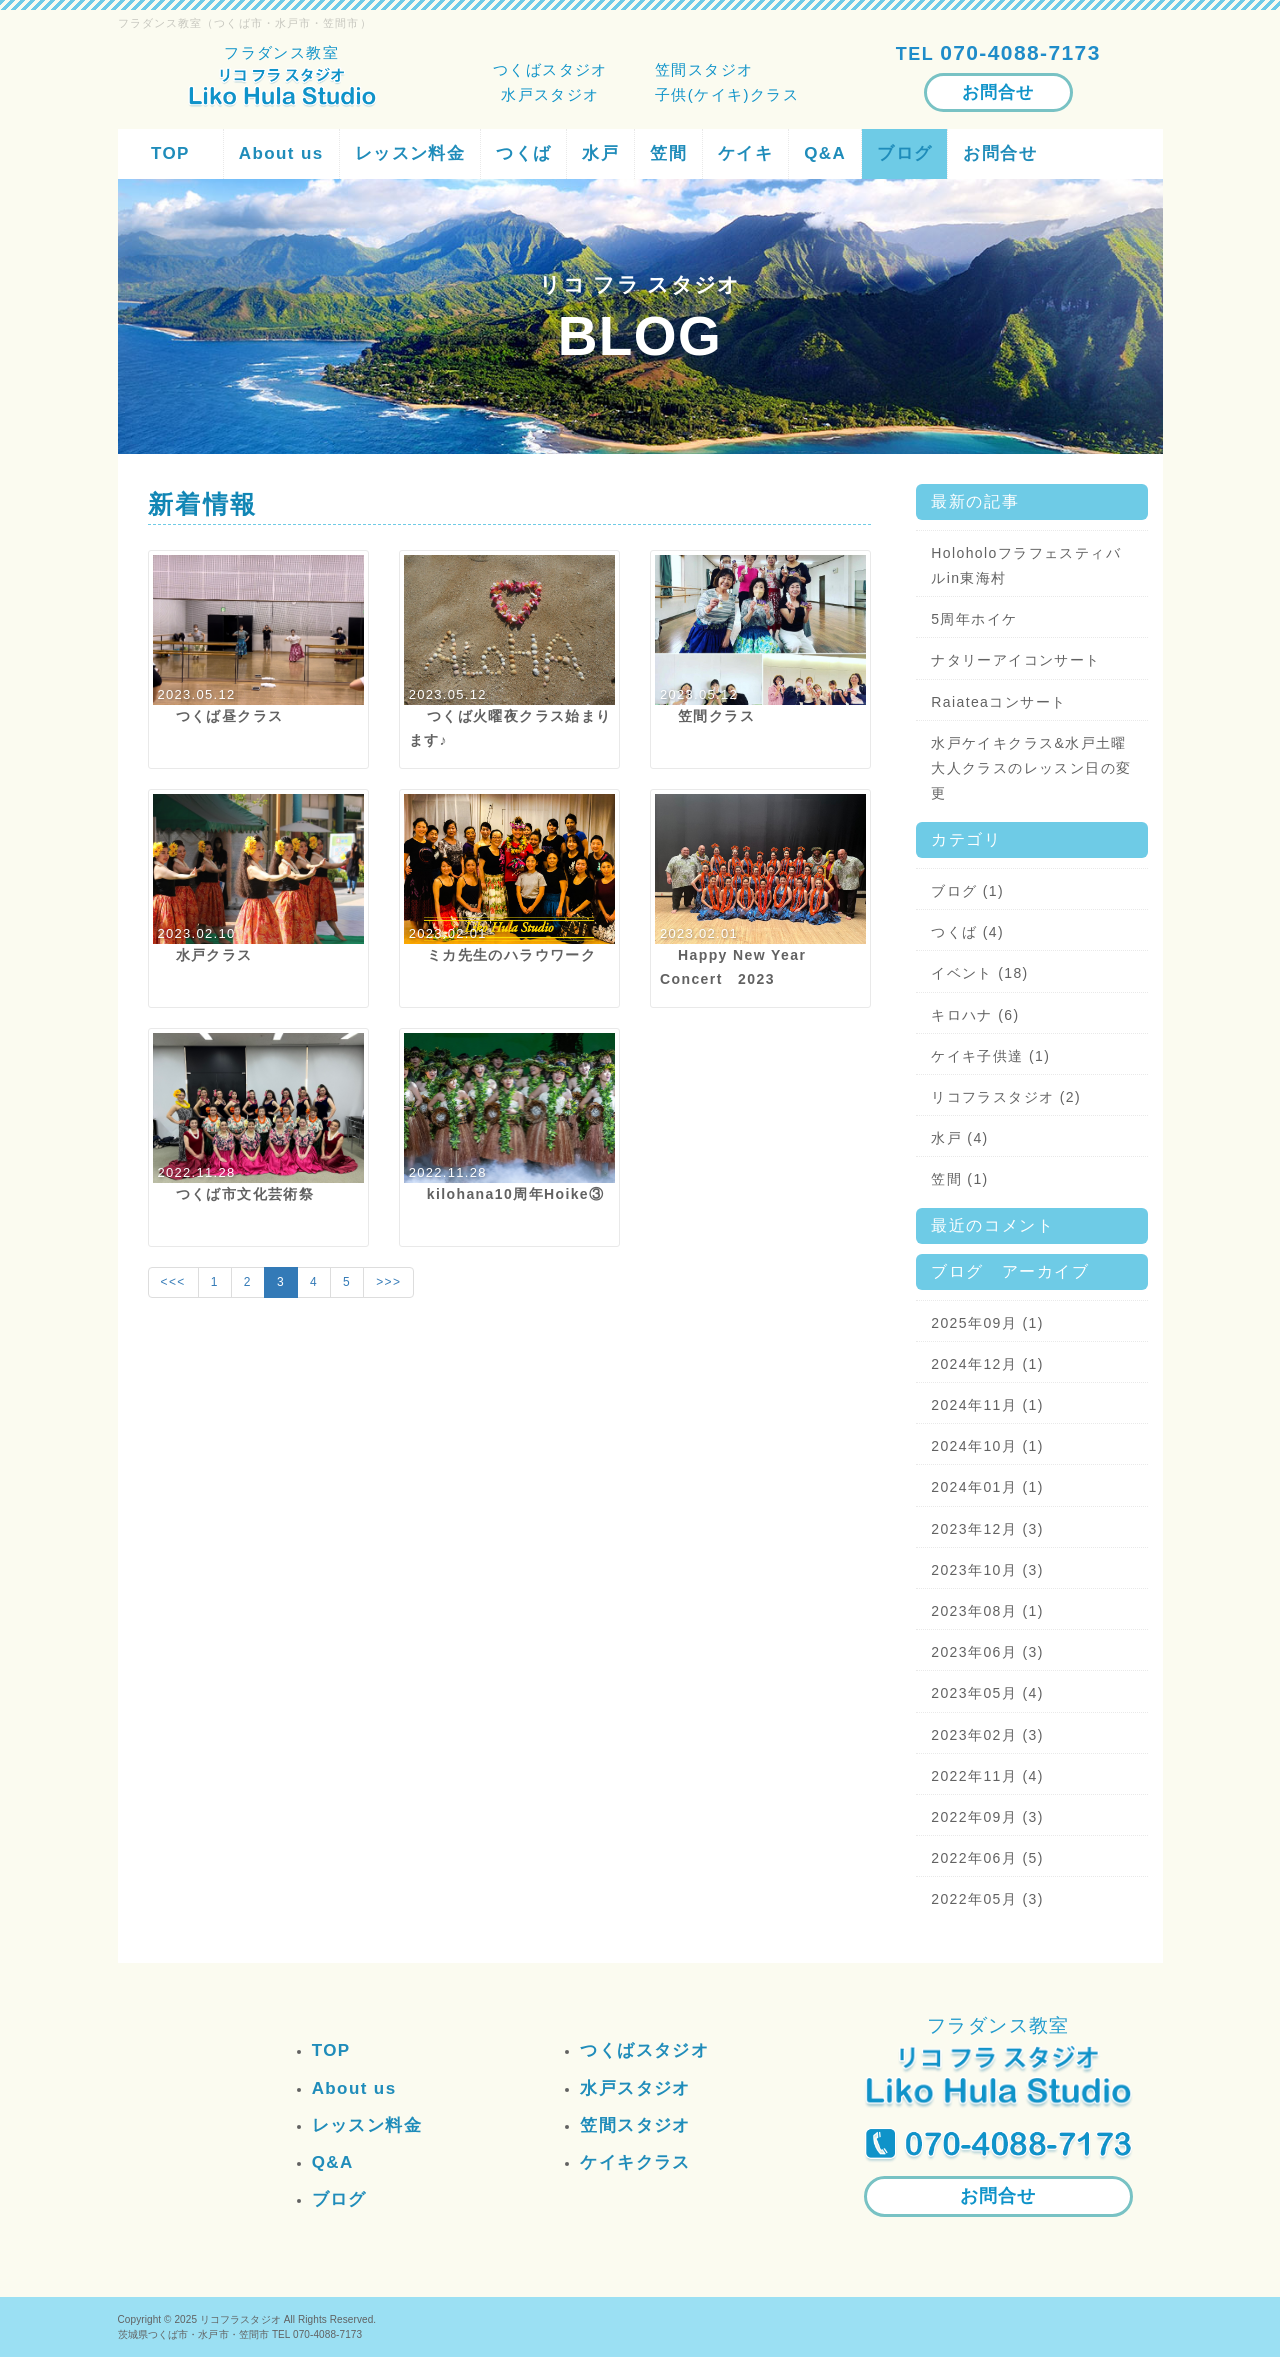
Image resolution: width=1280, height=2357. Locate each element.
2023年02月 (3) (987, 1735)
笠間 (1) (959, 1179)
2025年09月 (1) (987, 1323)
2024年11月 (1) (987, 1405)
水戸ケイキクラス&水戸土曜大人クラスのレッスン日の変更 (1031, 768)
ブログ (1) (967, 891)
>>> (388, 1282)
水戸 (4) (959, 1138)
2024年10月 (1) (987, 1446)
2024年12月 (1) (987, 1364)
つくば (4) (967, 932)
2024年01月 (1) (987, 1487)
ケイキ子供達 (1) (990, 1056)
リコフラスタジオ (240, 2319)
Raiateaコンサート (998, 702)
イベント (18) (979, 973)
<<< (173, 1282)
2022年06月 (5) (987, 1858)
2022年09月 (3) (987, 1817)
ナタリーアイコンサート (1015, 660)
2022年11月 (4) (987, 1776)
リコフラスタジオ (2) (1006, 1097)
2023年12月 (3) (987, 1529)
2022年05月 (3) (987, 1899)
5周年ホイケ (974, 619)
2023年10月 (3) (987, 1570)
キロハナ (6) (975, 1015)
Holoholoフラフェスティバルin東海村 (1026, 565)
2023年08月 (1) (987, 1611)
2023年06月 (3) (987, 1652)
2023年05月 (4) (987, 1693)
